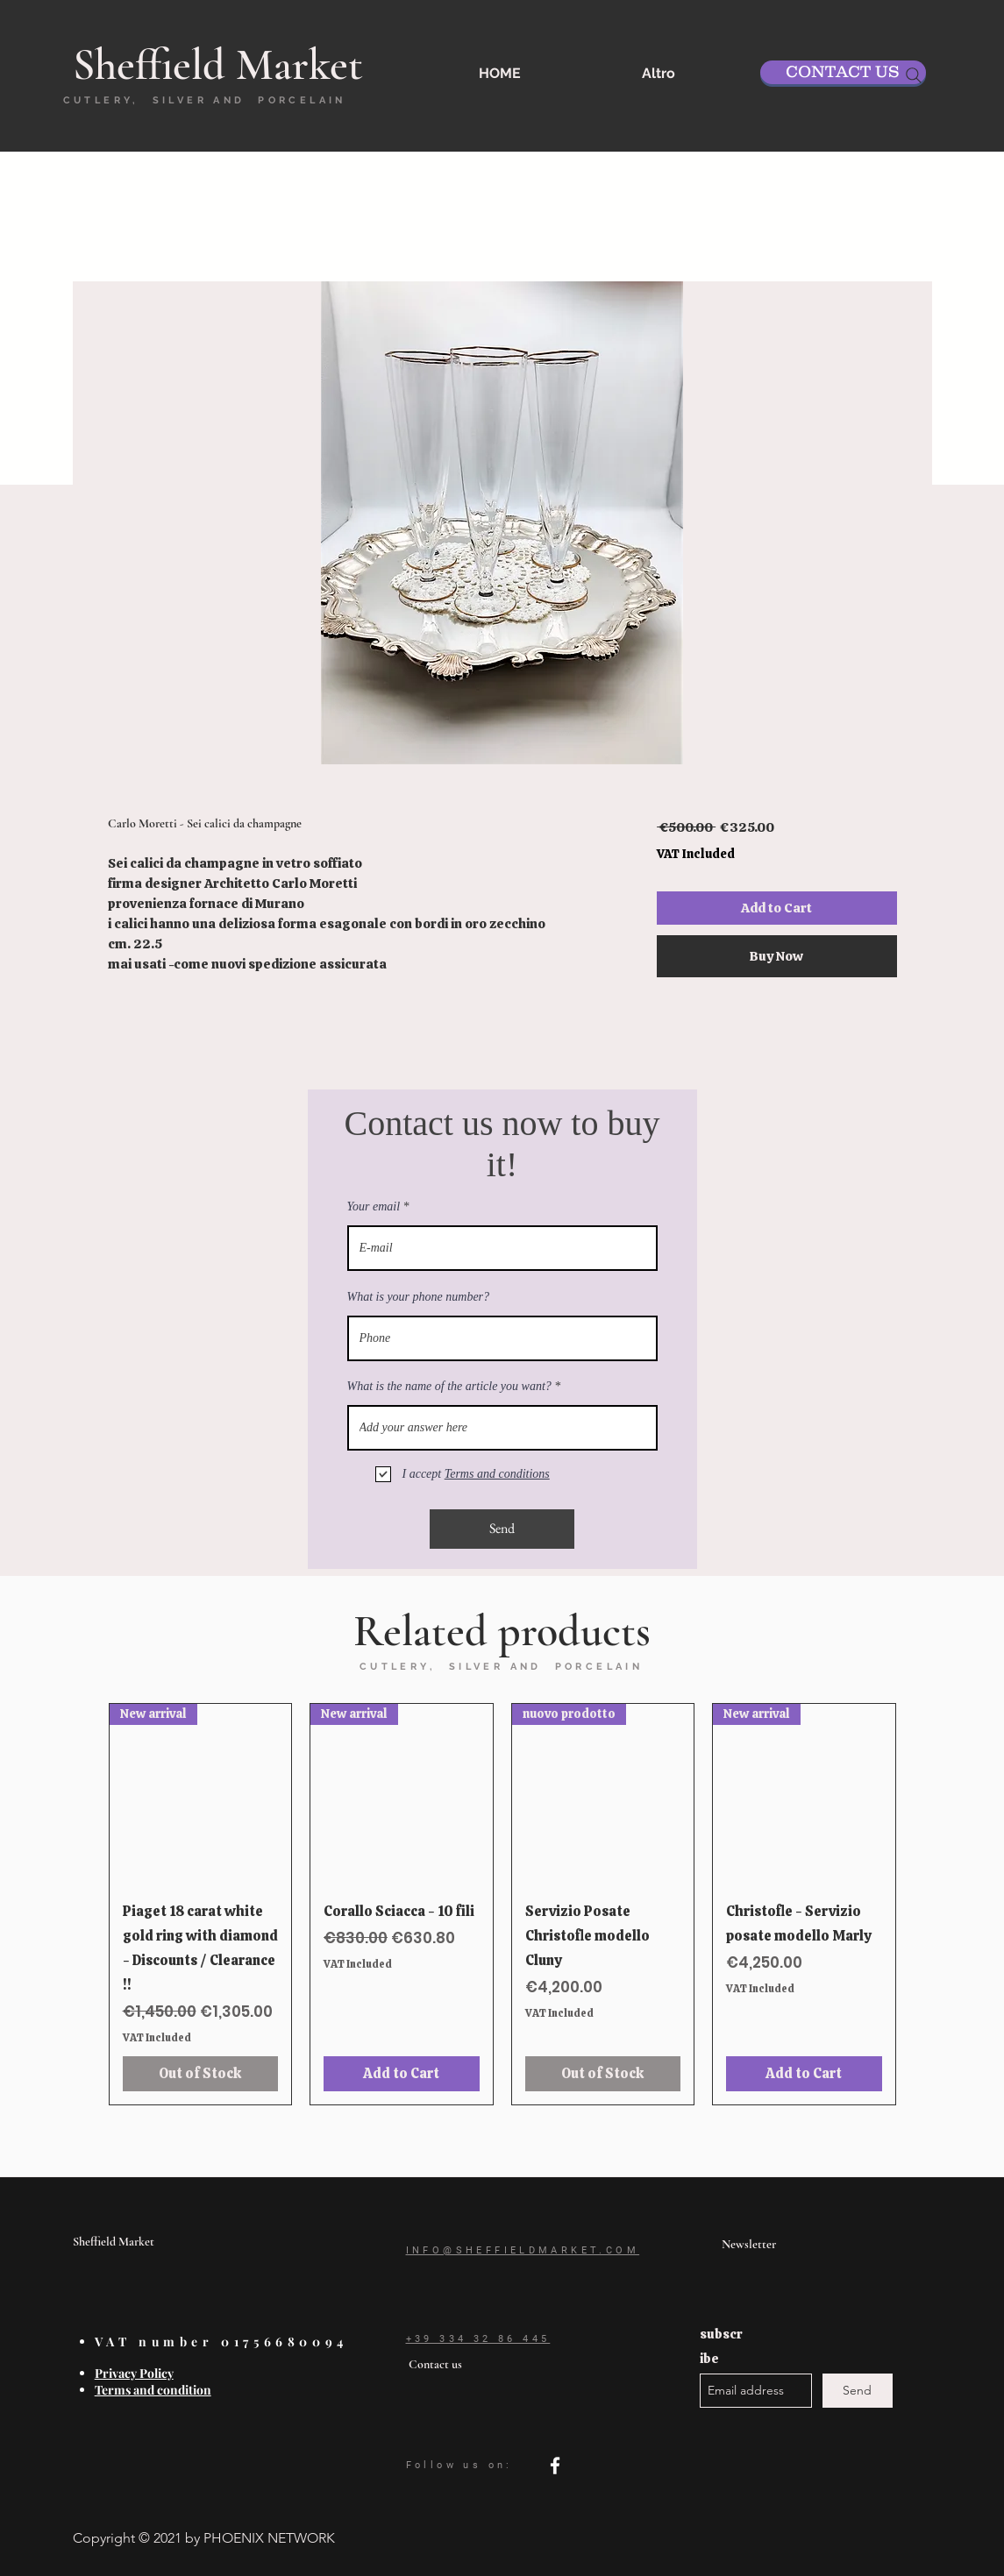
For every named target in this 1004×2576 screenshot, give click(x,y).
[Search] (913, 75)
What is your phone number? (418, 1297)
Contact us (435, 2364)
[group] (502, 1904)
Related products (502, 1631)
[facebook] (555, 2465)
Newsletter (749, 2244)
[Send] (502, 1529)
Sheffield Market (113, 2241)
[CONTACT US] (843, 72)
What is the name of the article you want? (449, 1386)
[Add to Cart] (402, 2073)
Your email (374, 1207)
